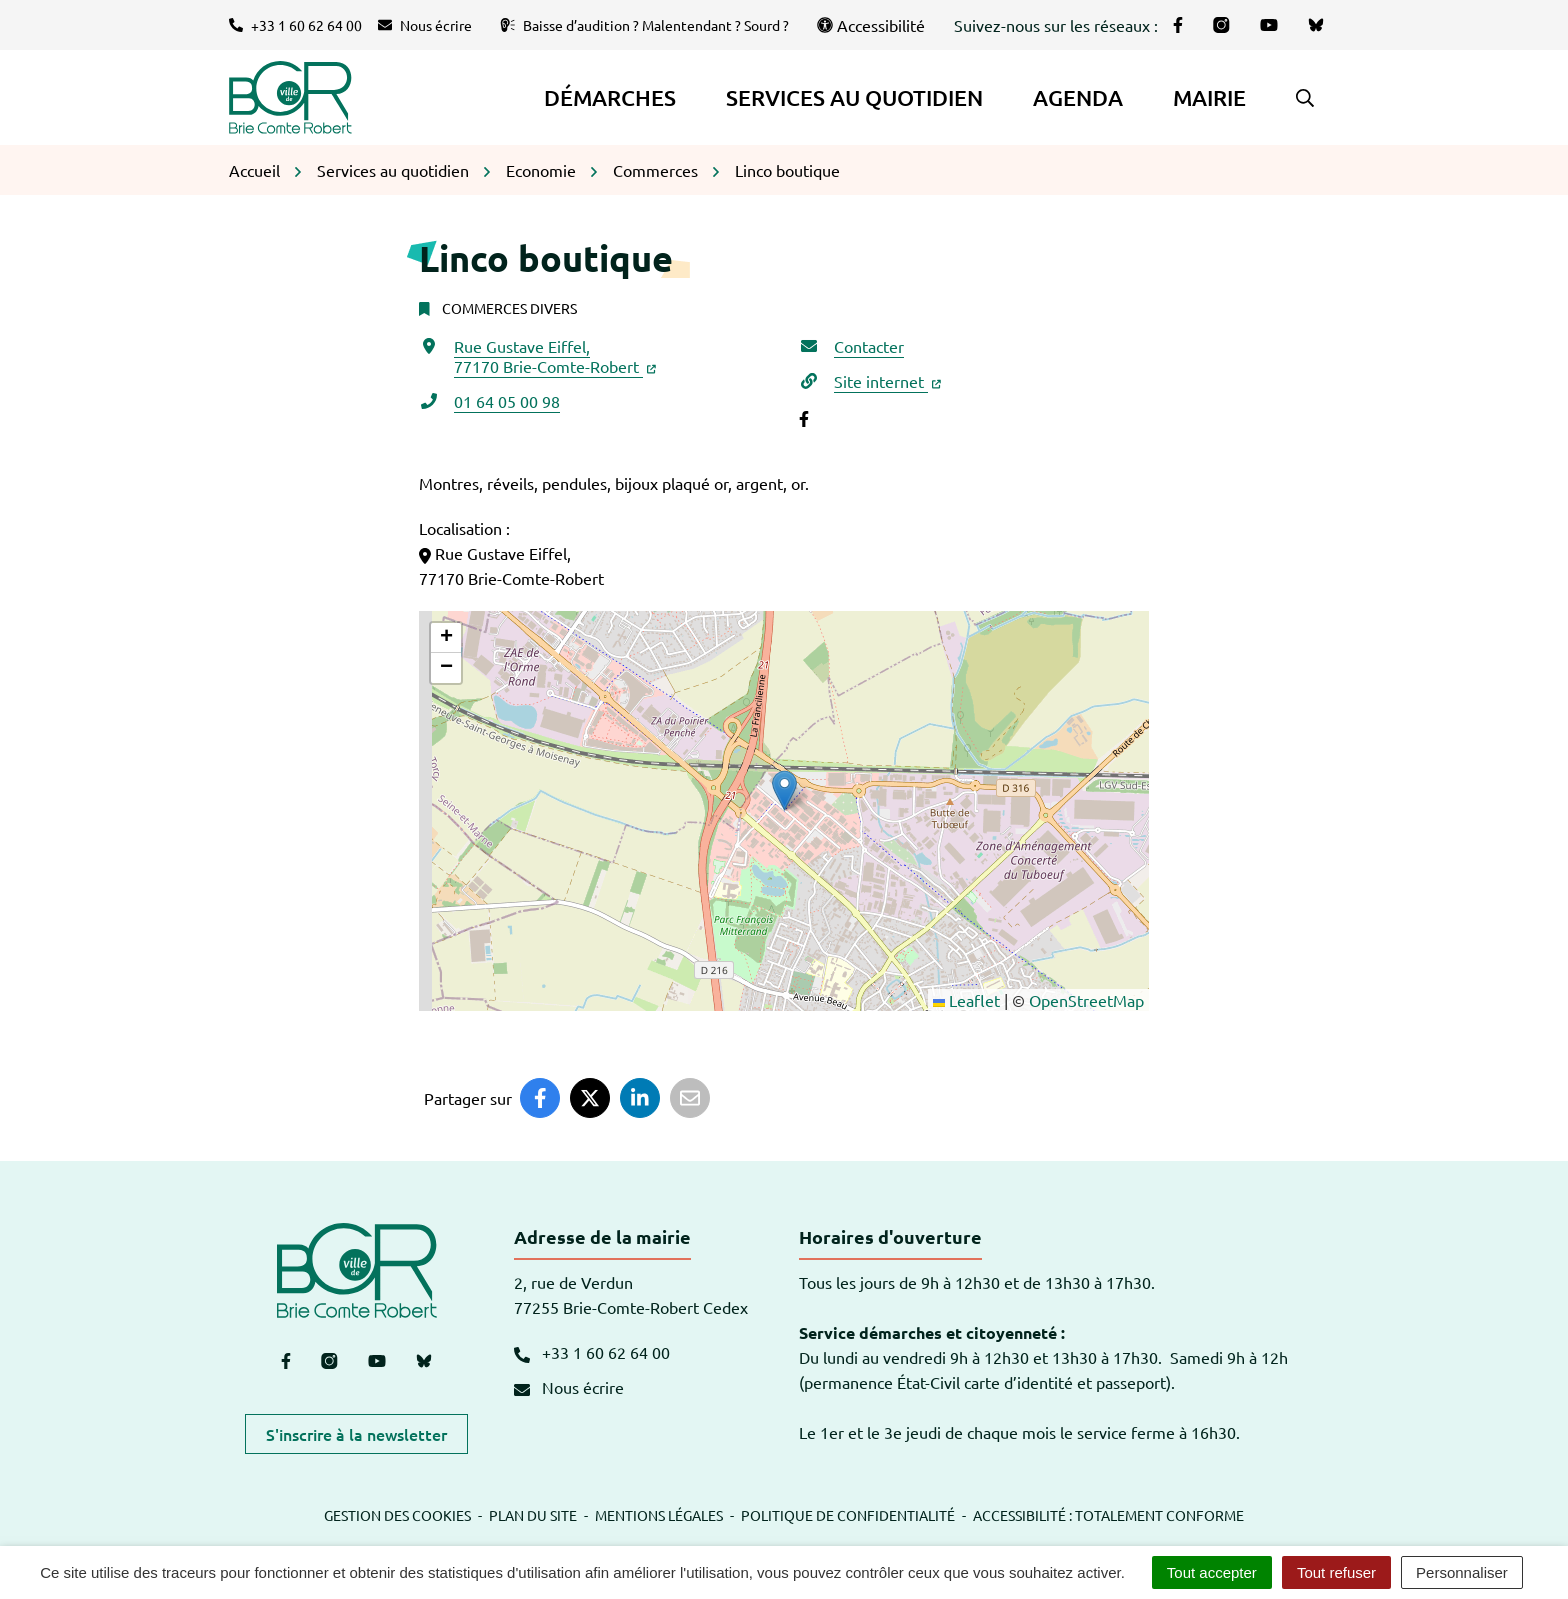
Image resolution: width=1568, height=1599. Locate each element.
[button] (1305, 98)
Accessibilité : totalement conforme (1108, 1515)
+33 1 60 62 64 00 (592, 1352)
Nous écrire (569, 1387)
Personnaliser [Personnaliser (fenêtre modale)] (1462, 1572)
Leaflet (966, 1000)
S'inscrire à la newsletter (356, 1434)
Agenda (1078, 97)
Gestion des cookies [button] (397, 1515)
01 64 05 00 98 (507, 401)
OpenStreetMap (1086, 1000)
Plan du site (533, 1515)
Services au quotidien (854, 97)
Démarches (610, 97)
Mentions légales (659, 1515)
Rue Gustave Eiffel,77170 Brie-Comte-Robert (555, 356)
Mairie (1209, 97)
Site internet (887, 381)
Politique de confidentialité (848, 1515)
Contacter (869, 346)
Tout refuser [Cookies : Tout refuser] (1336, 1572)
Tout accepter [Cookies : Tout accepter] (1212, 1572)
